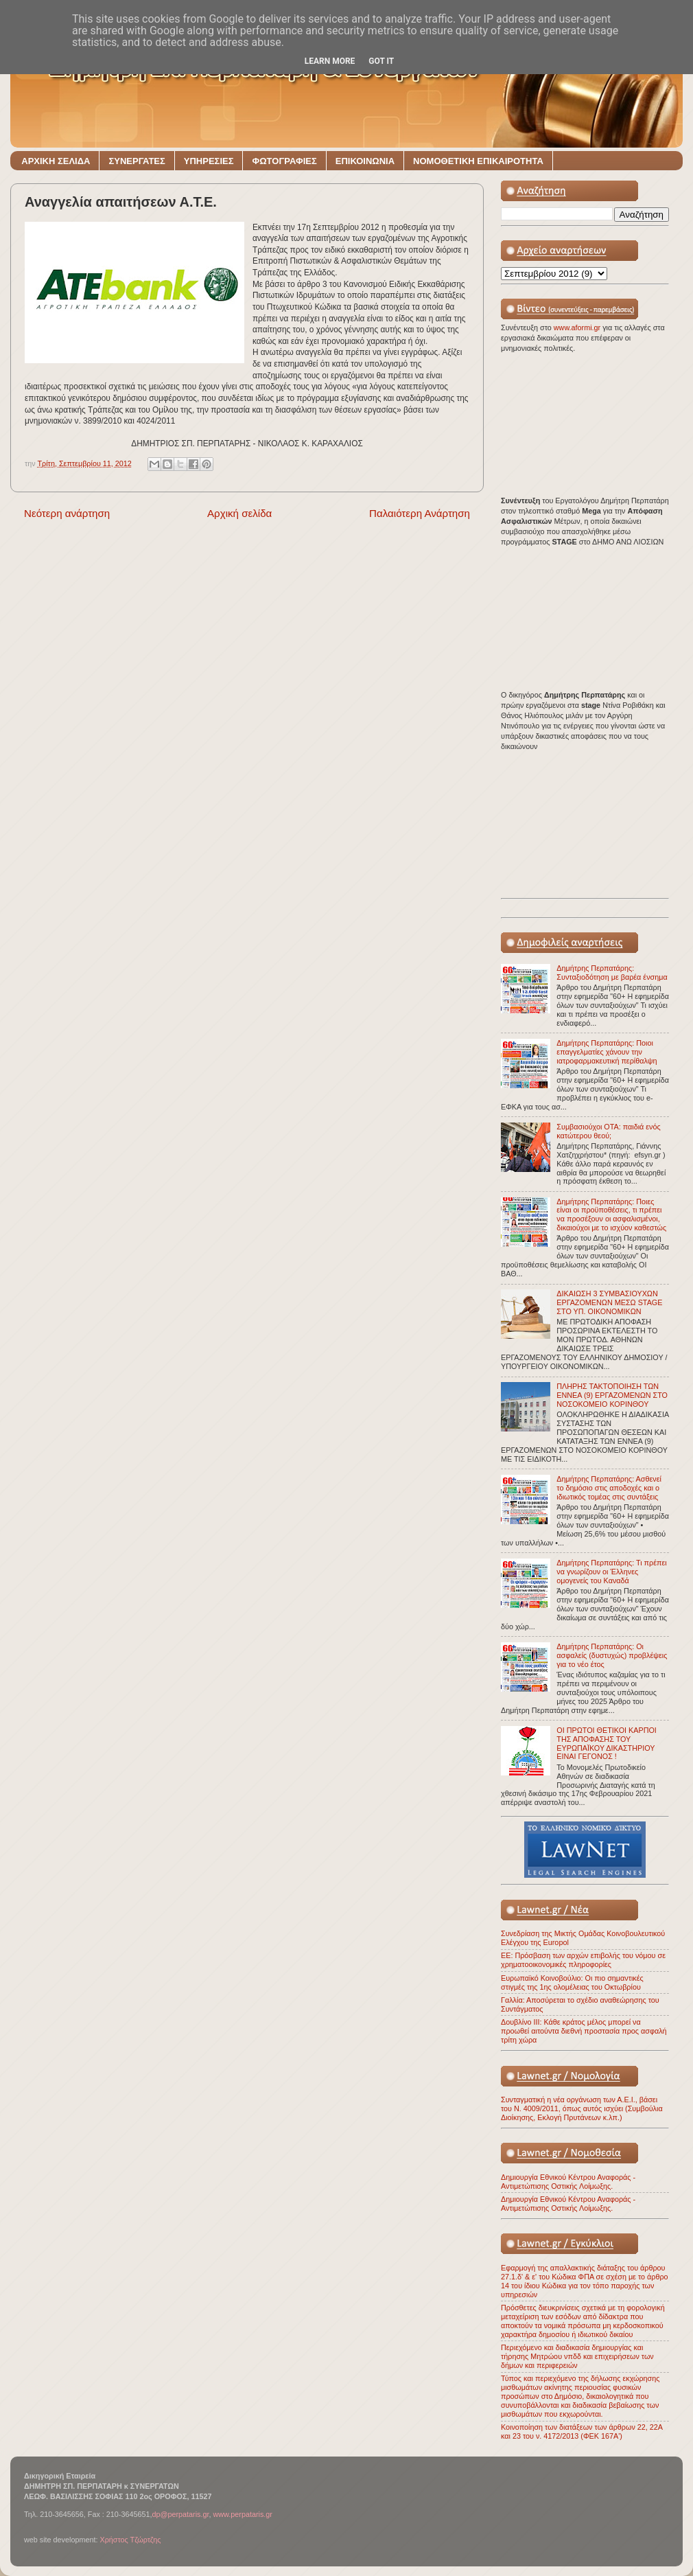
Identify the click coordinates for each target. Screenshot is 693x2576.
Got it (381, 61)
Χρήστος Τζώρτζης (130, 2539)
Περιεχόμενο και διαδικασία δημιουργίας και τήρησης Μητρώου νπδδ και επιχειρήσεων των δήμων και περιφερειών (577, 2356)
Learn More (330, 61)
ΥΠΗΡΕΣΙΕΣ (209, 161)
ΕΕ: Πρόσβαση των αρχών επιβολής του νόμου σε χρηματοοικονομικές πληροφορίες (583, 1959)
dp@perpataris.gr (180, 2514)
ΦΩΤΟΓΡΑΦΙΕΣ (284, 161)
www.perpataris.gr (242, 2514)
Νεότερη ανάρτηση (67, 513)
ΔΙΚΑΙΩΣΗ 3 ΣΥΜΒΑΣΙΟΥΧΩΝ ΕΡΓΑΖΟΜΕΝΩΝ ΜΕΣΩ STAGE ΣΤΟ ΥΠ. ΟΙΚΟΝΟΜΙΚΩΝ (609, 1302)
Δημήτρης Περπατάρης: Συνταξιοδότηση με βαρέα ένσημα (611, 972)
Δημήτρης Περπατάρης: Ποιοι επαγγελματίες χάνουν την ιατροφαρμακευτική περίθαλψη (606, 1052)
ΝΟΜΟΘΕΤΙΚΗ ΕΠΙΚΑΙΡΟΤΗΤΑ (478, 161)
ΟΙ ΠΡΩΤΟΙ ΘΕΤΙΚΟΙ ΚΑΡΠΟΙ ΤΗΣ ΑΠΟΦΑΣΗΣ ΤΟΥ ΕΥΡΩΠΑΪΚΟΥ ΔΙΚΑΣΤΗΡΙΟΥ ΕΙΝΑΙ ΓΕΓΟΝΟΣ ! (606, 1743)
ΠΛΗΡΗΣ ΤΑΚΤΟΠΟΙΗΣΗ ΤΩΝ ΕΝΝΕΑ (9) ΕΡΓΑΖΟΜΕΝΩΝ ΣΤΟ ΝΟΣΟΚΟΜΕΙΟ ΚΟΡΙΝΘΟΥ (612, 1395)
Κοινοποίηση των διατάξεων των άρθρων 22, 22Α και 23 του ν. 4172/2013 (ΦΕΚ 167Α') (581, 2431)
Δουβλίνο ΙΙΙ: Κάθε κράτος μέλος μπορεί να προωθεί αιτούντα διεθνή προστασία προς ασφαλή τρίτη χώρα (584, 2031)
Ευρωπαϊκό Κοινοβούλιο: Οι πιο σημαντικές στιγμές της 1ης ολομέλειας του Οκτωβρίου (572, 1982)
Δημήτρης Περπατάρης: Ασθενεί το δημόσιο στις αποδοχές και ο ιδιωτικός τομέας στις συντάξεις (608, 1488)
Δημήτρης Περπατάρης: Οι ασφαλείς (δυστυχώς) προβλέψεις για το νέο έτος (611, 1655)
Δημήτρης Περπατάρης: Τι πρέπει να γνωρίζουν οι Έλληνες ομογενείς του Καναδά (611, 1572)
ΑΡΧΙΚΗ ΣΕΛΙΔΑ (55, 161)
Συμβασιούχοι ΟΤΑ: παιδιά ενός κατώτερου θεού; (608, 1131)
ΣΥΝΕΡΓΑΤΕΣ (136, 161)
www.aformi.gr (578, 327)
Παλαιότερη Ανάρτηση (419, 513)
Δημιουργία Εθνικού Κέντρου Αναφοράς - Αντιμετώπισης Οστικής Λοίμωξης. (568, 2181)
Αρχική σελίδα (239, 513)
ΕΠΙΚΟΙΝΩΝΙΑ (365, 161)
